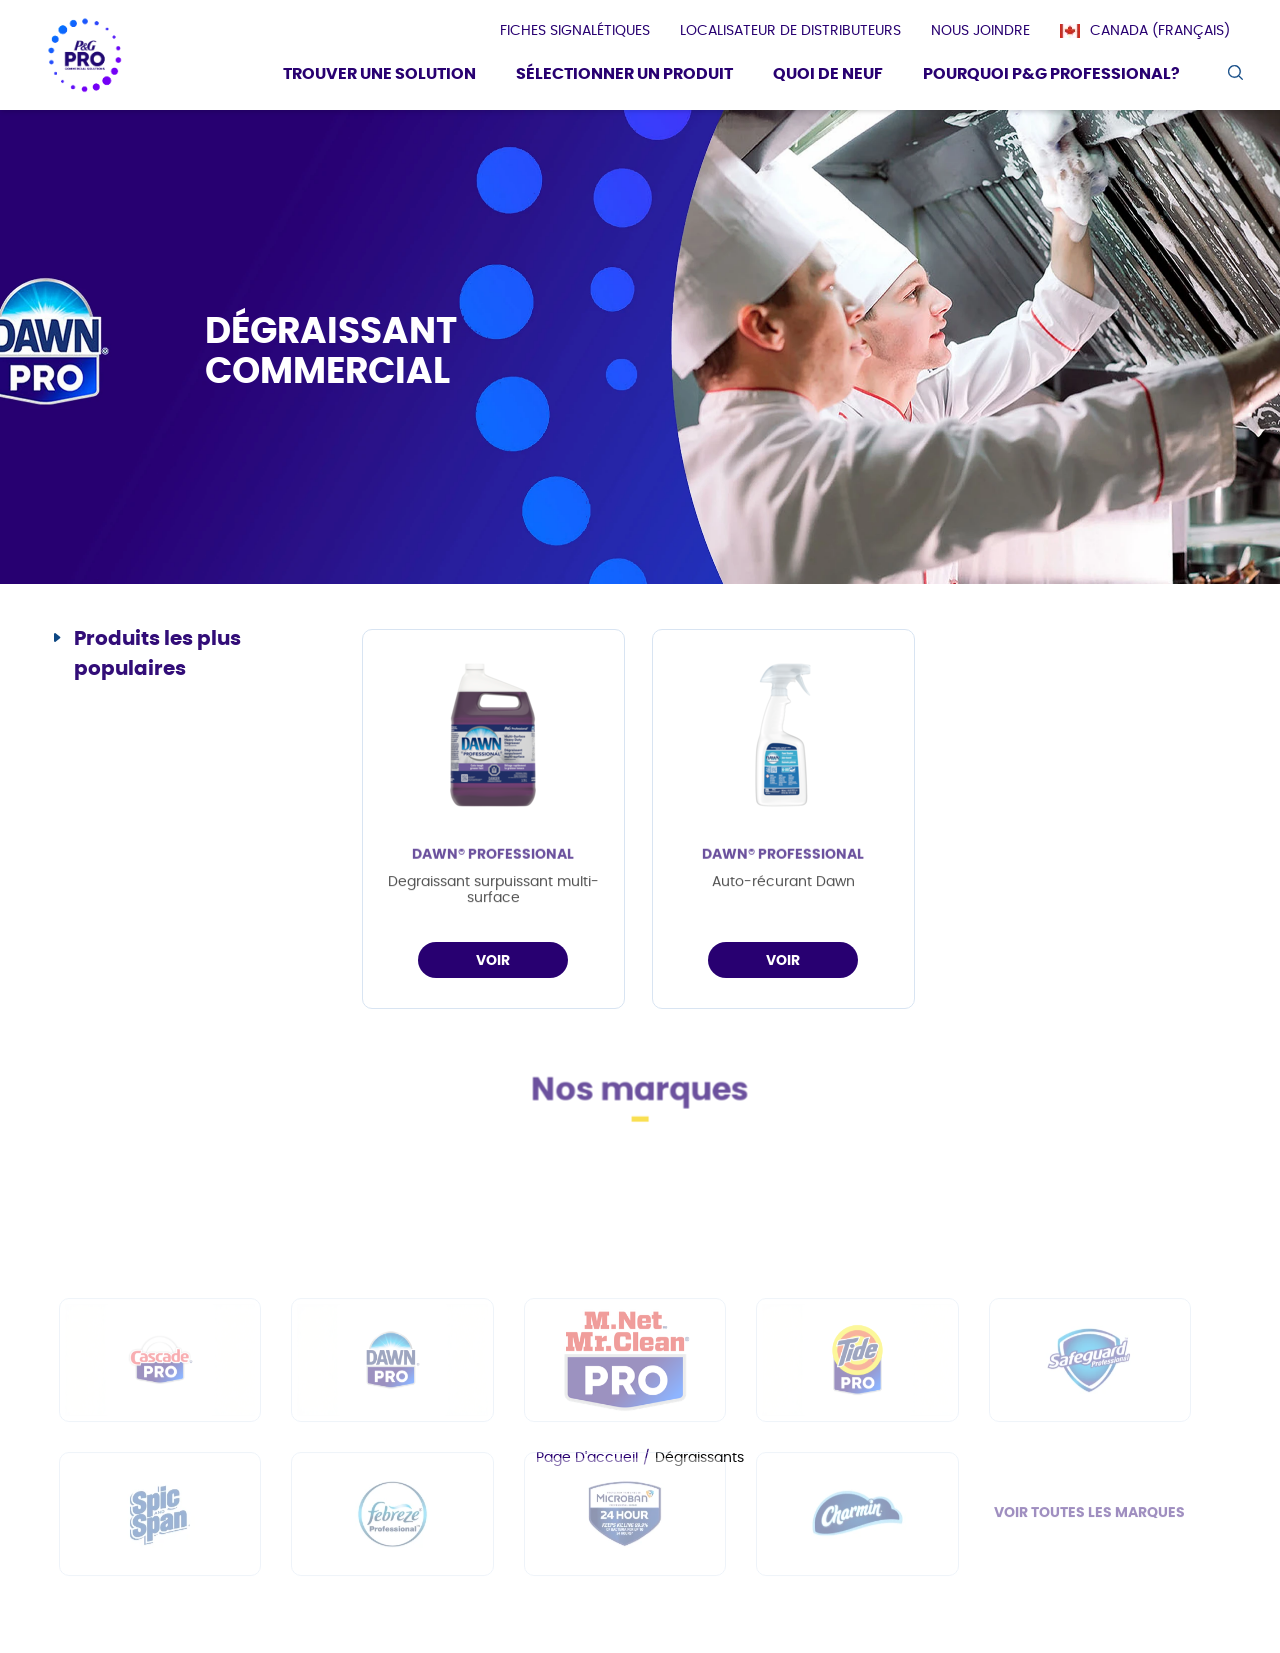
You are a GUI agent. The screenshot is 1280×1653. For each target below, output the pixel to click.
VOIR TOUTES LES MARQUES (1089, 1596)
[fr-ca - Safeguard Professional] (1090, 1443)
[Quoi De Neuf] (828, 76)
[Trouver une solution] (379, 76)
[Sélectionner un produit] (624, 76)
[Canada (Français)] (1155, 31)
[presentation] (575, 31)
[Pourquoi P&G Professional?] (1051, 76)
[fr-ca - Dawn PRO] (392, 1443)
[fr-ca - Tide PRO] (857, 1443)
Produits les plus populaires (157, 654)
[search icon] (1234, 72)
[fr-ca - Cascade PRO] (160, 1443)
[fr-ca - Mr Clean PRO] (625, 1443)
